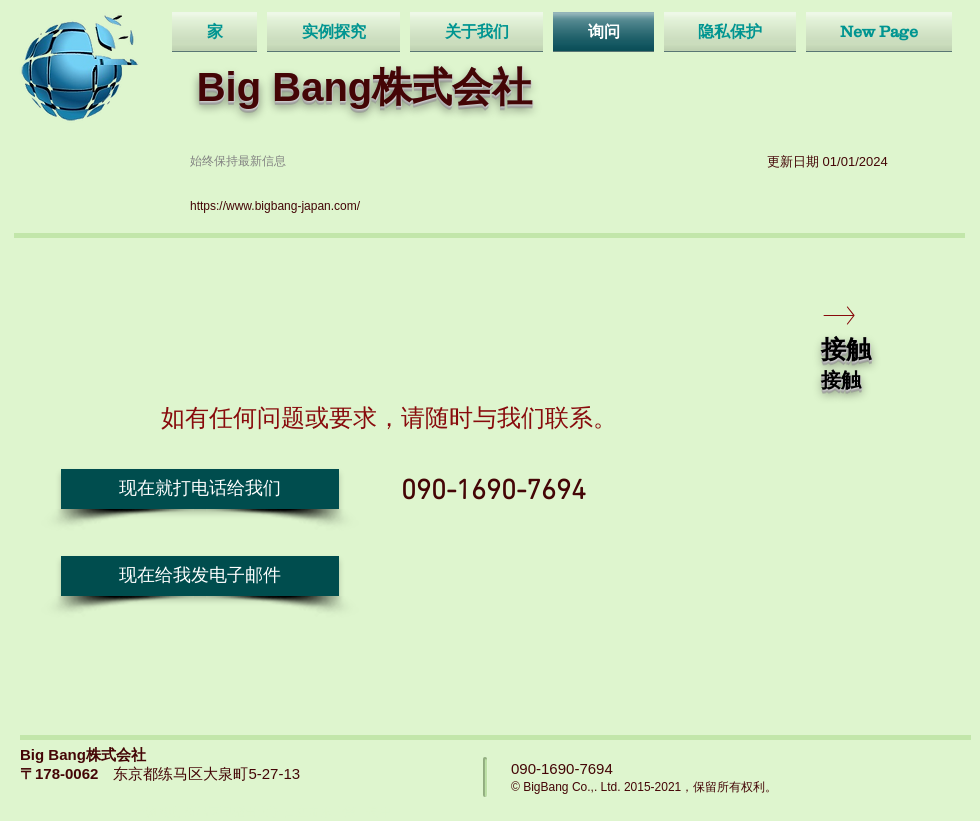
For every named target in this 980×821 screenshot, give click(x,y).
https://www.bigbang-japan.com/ (275, 206)
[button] (200, 489)
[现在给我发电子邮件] (200, 576)
